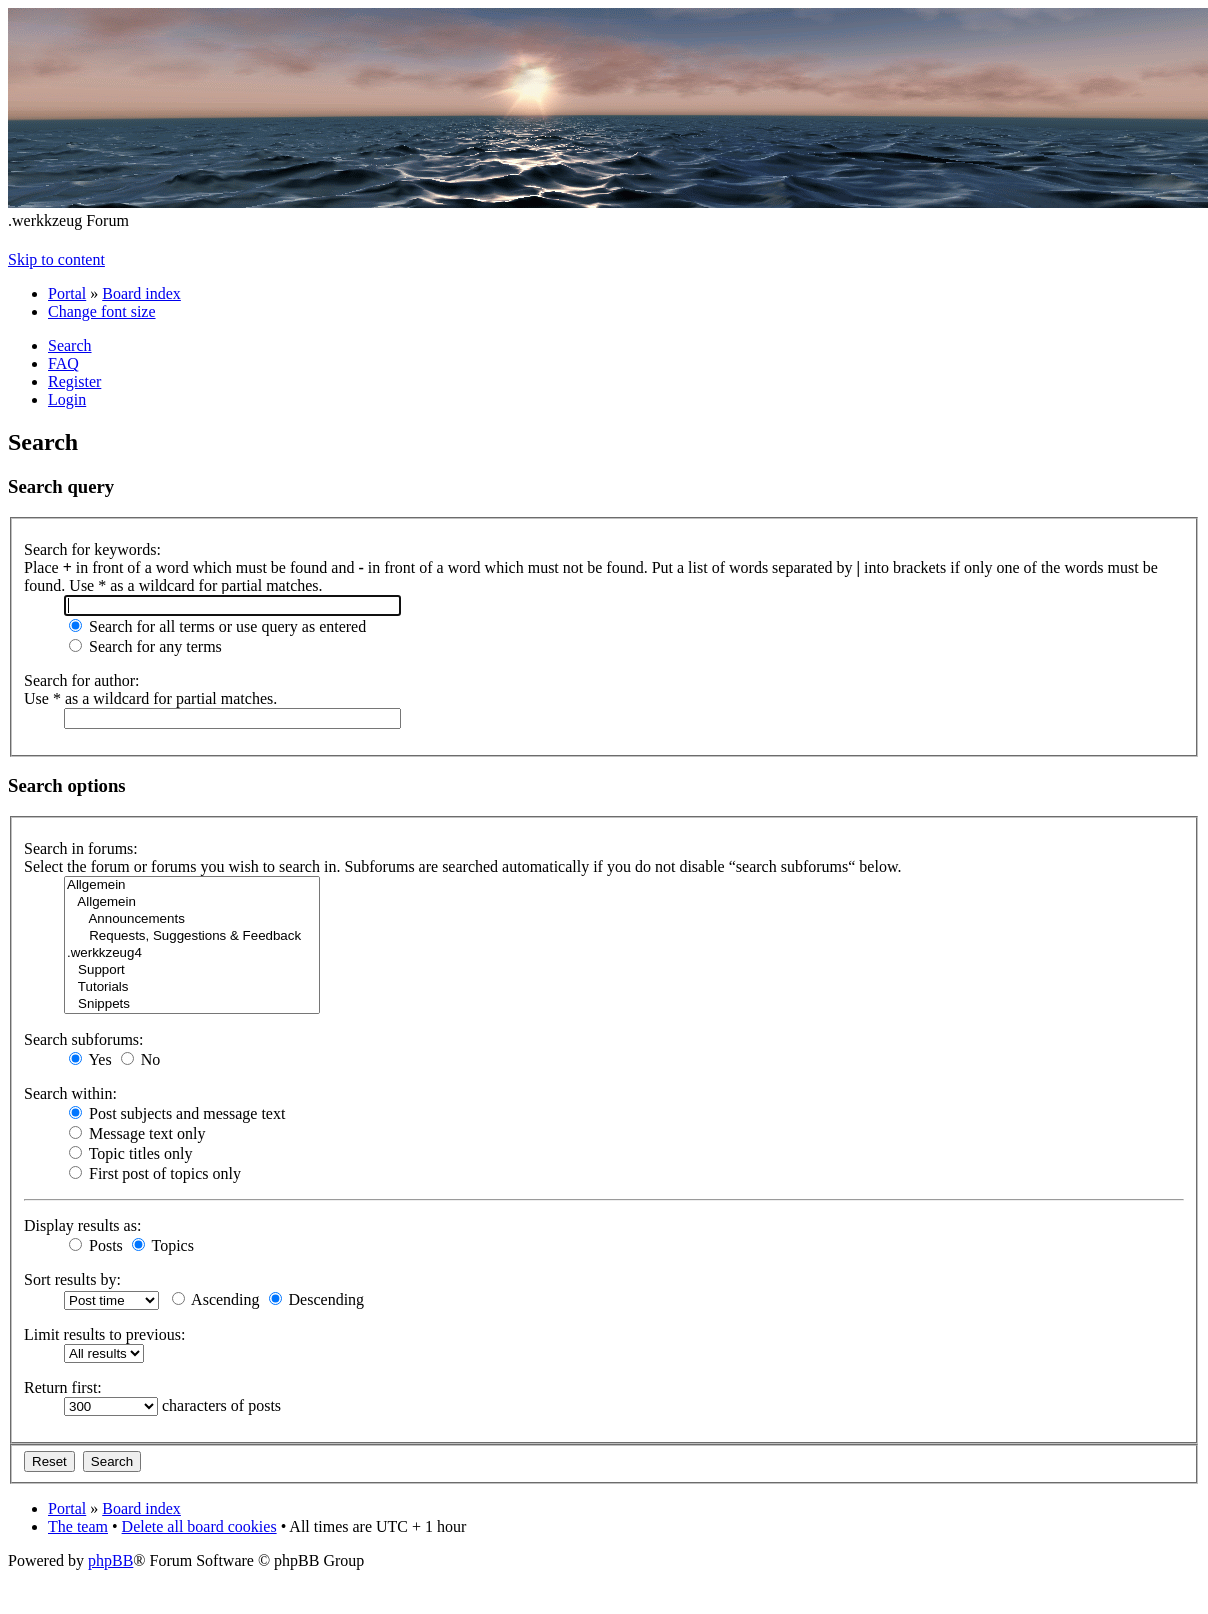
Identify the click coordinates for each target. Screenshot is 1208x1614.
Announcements (192, 919)
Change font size (102, 311)
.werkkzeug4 (192, 953)
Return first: (63, 1387)
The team (78, 1526)
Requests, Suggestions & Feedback (192, 936)
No (141, 1059)
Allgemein (192, 885)
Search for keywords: (92, 549)
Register (74, 381)
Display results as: (82, 1225)
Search (70, 345)
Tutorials (192, 987)
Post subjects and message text (177, 1113)
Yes (90, 1059)
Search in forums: (81, 848)
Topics (163, 1245)
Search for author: (82, 680)
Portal (67, 293)
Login (67, 399)
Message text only (137, 1133)
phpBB (110, 1560)
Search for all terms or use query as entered (217, 626)
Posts (96, 1245)
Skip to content (56, 259)
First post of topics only (155, 1173)
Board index (141, 293)
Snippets (192, 1004)
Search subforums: (84, 1039)
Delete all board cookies (199, 1526)
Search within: (70, 1093)
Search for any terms (145, 646)
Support (192, 970)
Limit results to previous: (104, 1334)
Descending (317, 1299)
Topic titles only (130, 1153)
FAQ (63, 363)
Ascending (216, 1299)
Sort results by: (72, 1279)
